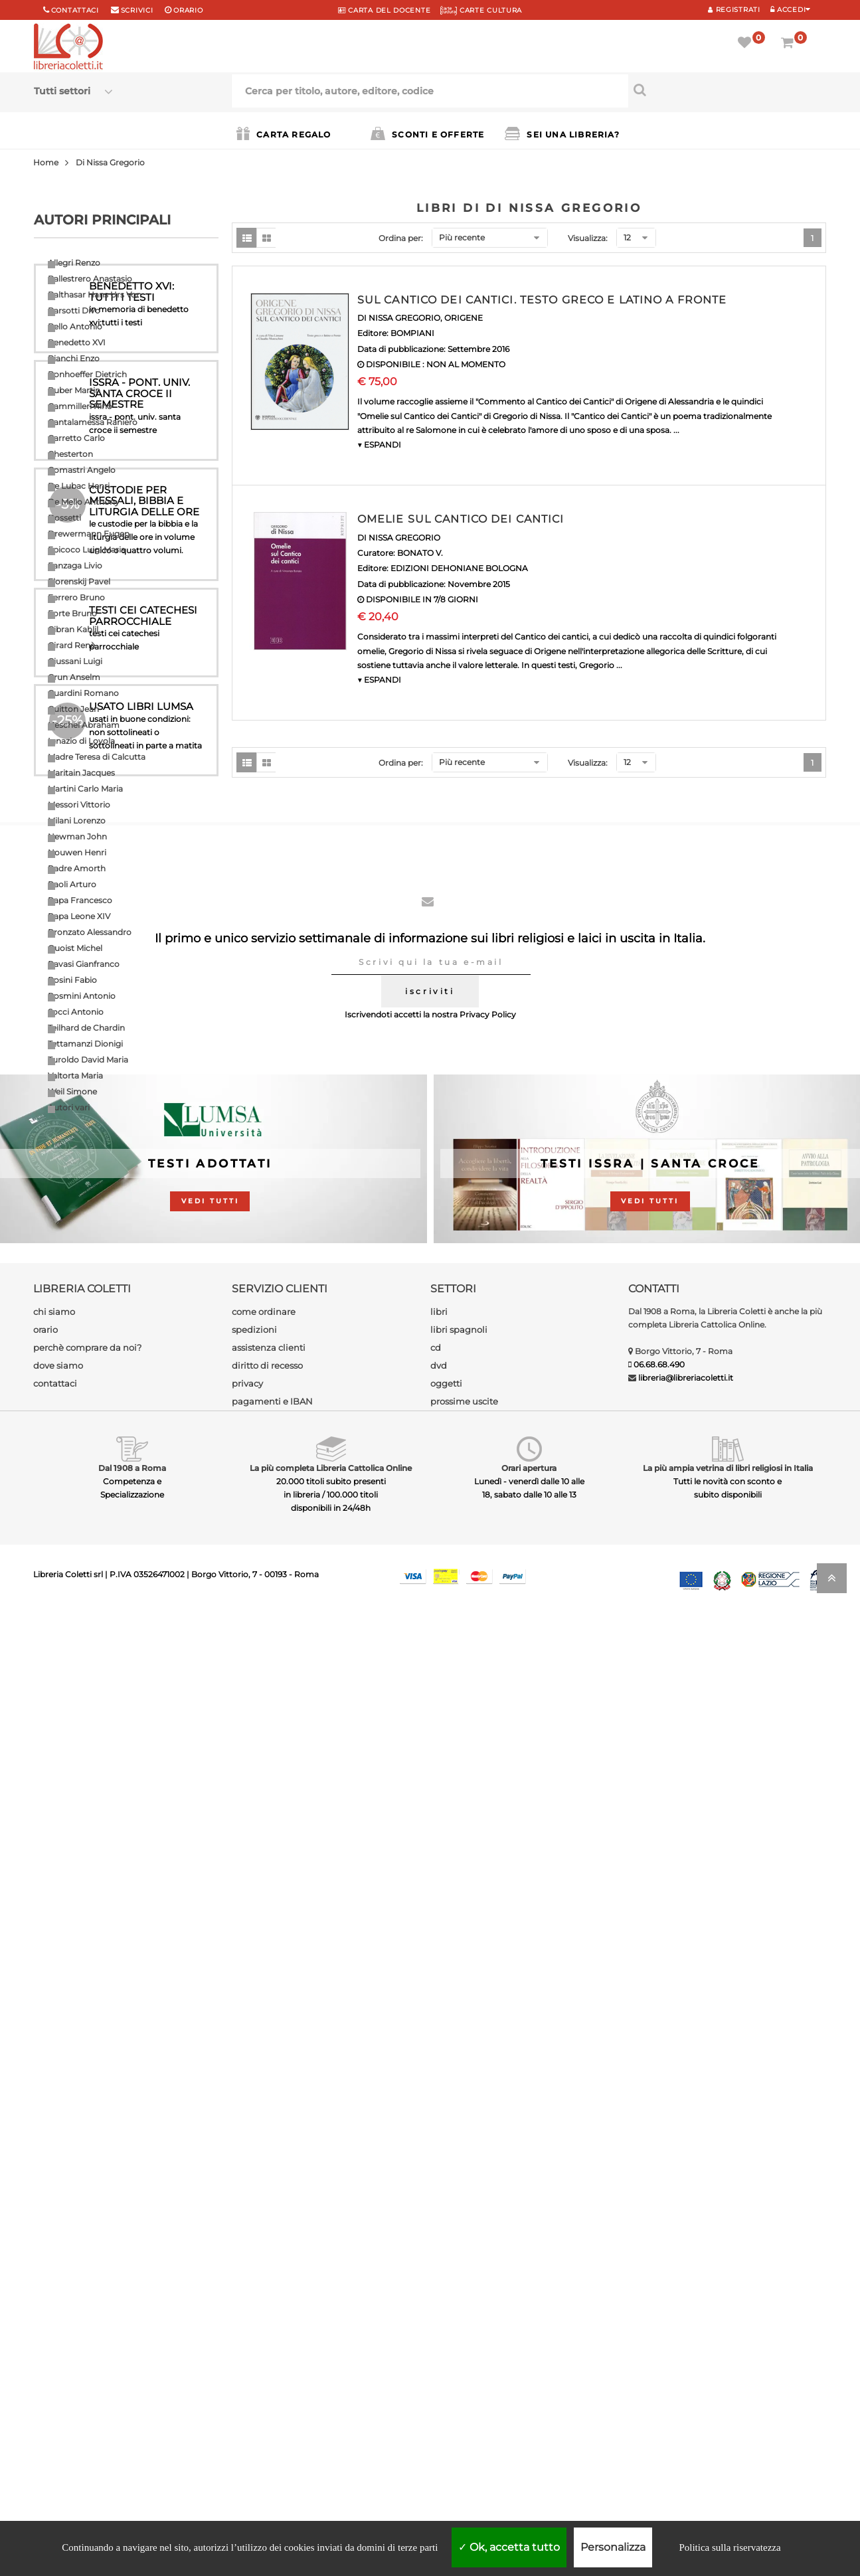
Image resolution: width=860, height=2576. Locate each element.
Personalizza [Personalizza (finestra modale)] (612, 2547)
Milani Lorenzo (77, 820)
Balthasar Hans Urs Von (94, 295)
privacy (247, 2331)
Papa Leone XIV (79, 916)
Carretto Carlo (76, 438)
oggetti (446, 2331)
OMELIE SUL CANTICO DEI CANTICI (460, 519)
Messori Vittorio (79, 805)
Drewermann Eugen (88, 534)
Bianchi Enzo (74, 358)
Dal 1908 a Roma (132, 2416)
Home (45, 162)
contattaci (55, 2331)
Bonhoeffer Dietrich (87, 374)
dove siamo (58, 2313)
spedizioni (254, 2278)
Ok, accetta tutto (509, 2547)
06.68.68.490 (659, 2313)
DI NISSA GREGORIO (398, 318)
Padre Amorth (77, 868)
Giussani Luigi (75, 661)
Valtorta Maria (75, 1075)
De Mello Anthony (84, 502)
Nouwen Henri (77, 852)
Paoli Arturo (72, 884)
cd (435, 2295)
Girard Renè (71, 645)
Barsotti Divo (74, 310)
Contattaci (75, 10)
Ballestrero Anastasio (90, 279)
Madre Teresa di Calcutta (96, 757)
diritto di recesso (267, 2313)
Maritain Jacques (81, 773)
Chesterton (70, 454)
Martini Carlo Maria (85, 789)
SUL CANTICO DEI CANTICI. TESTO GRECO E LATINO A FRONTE (542, 300)
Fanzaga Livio (75, 565)
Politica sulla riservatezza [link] (729, 2547)
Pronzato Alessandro (89, 932)
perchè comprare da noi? (87, 2295)
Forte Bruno (72, 613)
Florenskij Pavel (79, 581)
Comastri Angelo (82, 470)
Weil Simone (72, 1091)
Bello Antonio (75, 326)
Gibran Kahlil (73, 629)
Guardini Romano (83, 693)
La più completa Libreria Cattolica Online (331, 2416)
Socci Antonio (76, 1012)
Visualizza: (588, 238)
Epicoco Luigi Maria (87, 550)
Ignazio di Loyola (81, 741)
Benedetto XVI (77, 342)
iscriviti (429, 1939)
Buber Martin (74, 390)
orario (188, 10)
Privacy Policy (488, 1963)
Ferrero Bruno (76, 597)
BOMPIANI (412, 333)
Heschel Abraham (84, 725)
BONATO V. (420, 553)
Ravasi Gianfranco (84, 964)
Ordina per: (401, 238)
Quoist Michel (75, 948)
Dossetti (64, 518)
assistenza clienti (268, 2295)
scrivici (137, 10)
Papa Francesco (80, 900)
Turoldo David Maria (88, 1060)
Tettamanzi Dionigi (85, 1044)
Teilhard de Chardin (86, 1028)
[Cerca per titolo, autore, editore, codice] (727, 89)
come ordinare (264, 2260)
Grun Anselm (74, 677)
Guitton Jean (73, 709)
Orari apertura (529, 2416)
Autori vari (69, 1107)
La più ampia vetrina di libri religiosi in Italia (728, 2416)
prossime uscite (464, 2349)
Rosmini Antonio (82, 996)
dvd (438, 2313)
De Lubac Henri (79, 486)
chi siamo (54, 2260)
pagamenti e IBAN (272, 2349)
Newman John (77, 836)
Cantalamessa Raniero (92, 422)
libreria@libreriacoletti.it (685, 2326)
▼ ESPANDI (379, 445)
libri (439, 2260)
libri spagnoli (458, 2278)
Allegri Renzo (74, 263)
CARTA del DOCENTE (384, 10)
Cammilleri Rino (80, 406)
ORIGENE (463, 318)
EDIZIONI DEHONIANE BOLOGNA (459, 568)
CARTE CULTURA (481, 10)
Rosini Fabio (72, 980)
